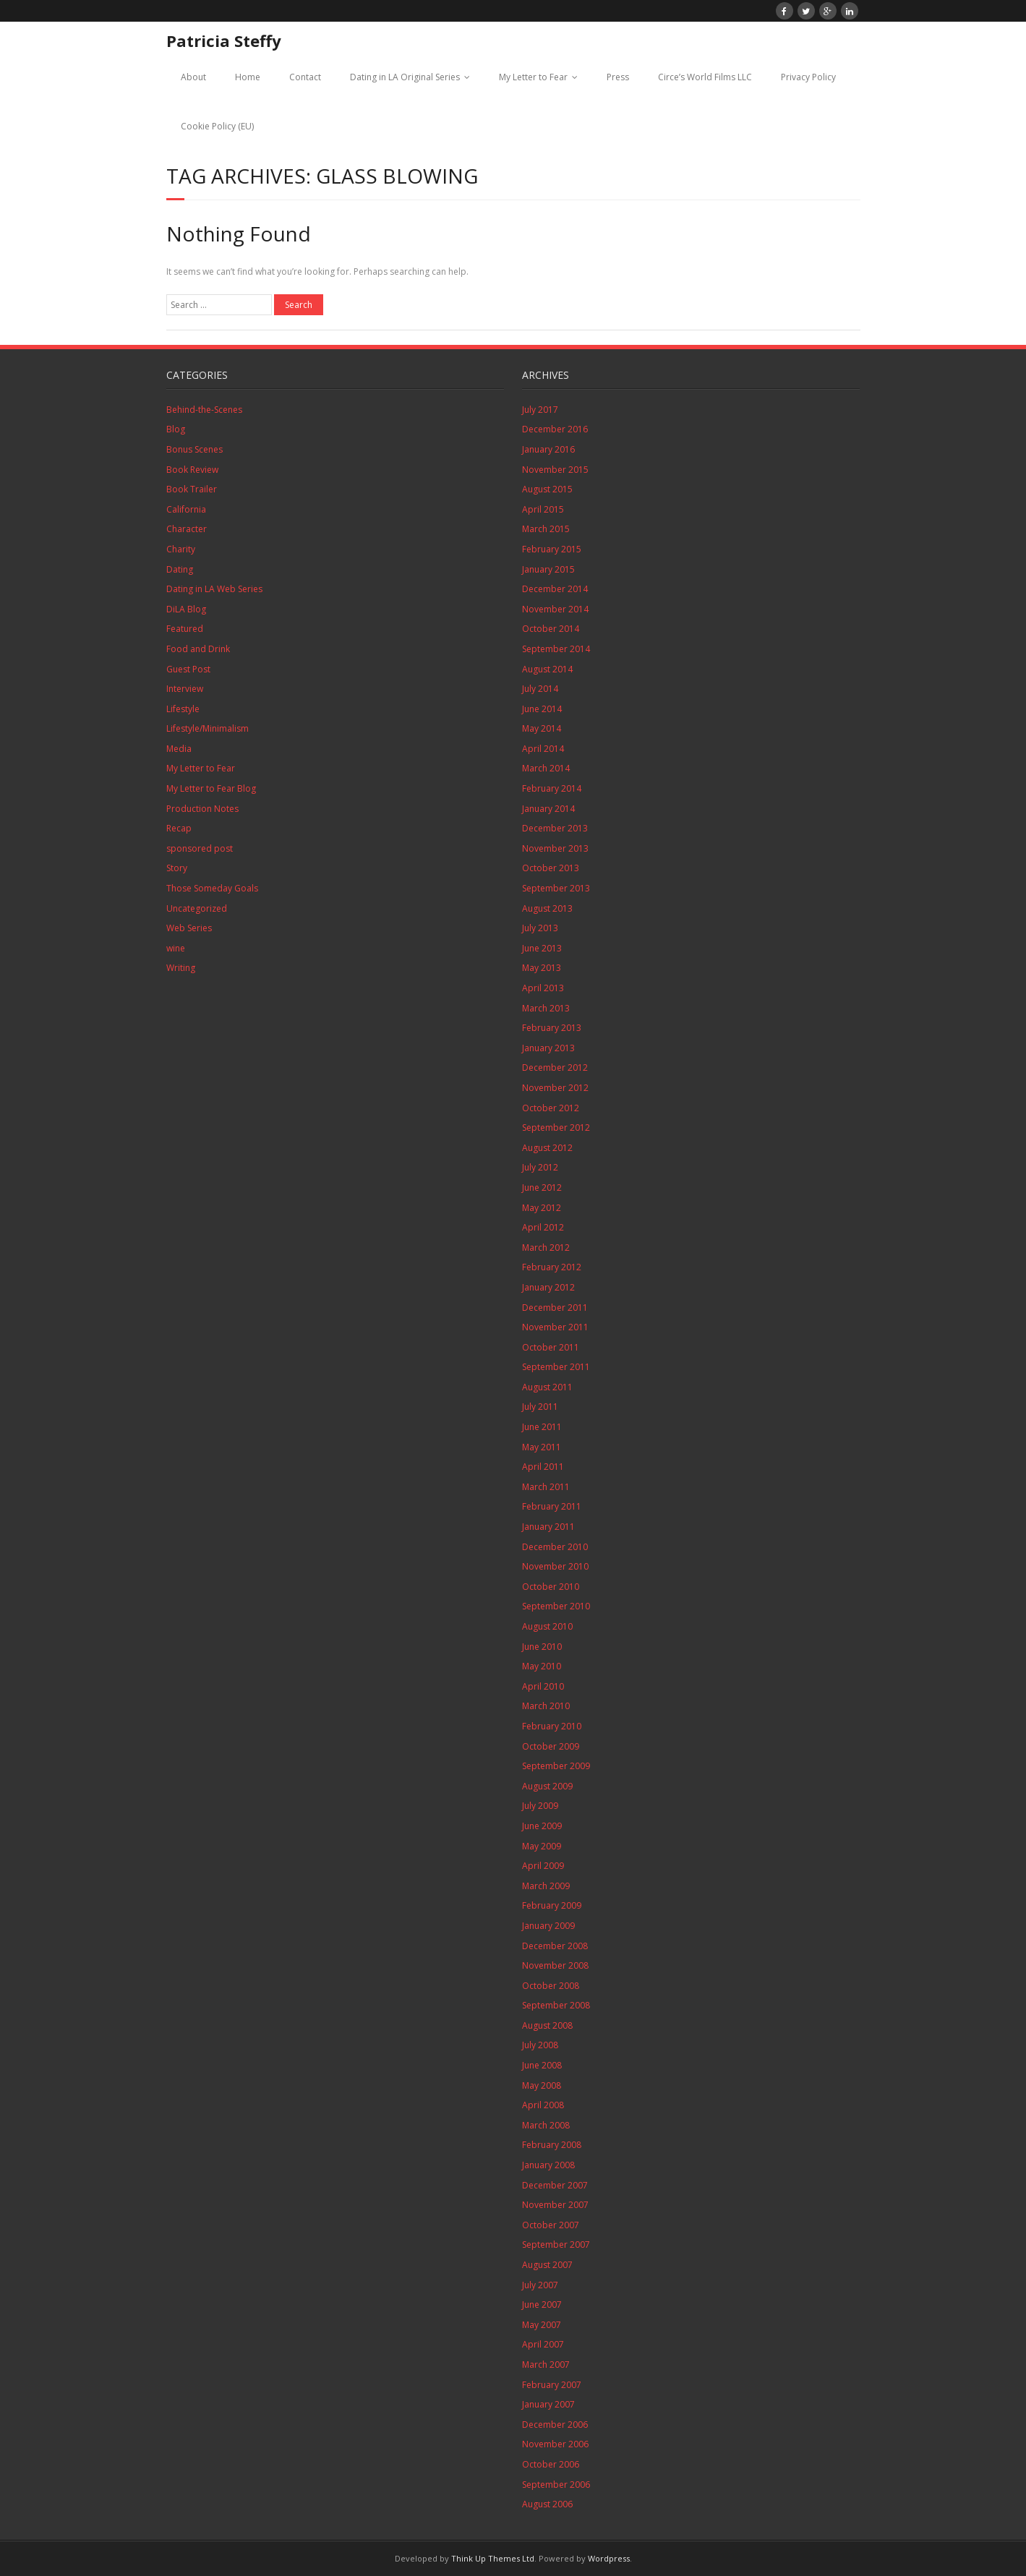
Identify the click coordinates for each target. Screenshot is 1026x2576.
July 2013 (540, 928)
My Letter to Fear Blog (211, 788)
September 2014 (556, 649)
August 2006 (547, 2504)
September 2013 (556, 888)
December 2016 (555, 429)
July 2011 (540, 1406)
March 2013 (546, 1008)
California (186, 509)
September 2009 (556, 1766)
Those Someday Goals (212, 888)
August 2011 (547, 1387)
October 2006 (550, 2464)
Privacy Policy (808, 77)
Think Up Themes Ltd (492, 2558)
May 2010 (541, 1666)
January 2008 (548, 2165)
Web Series (189, 928)
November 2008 (555, 1965)
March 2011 (546, 1487)
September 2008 (556, 2005)
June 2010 (542, 1646)
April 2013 (543, 988)
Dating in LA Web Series (214, 589)
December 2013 (555, 828)
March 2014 (546, 768)
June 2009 (542, 1826)
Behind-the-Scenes (204, 409)
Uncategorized (196, 908)
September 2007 (556, 2244)
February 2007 (551, 2385)
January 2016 (548, 449)
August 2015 (547, 489)
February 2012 (551, 1267)
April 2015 (543, 509)
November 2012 (555, 1088)
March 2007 (546, 2364)
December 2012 (555, 1067)
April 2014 (543, 749)
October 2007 (550, 2225)
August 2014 (547, 669)
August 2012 (547, 1148)
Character (186, 529)
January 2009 (548, 1926)
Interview (184, 688)
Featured (184, 628)
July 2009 (540, 1806)
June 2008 (542, 2065)
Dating (179, 569)
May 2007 (541, 2325)
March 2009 (546, 1886)
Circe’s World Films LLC (705, 77)
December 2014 (555, 589)
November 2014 (555, 609)
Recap (179, 828)
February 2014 (551, 788)
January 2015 (548, 569)
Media (179, 749)
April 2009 (543, 1866)
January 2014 (548, 809)
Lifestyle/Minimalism (207, 728)
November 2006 (555, 2444)
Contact (305, 77)
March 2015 (546, 529)
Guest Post (188, 669)
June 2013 (542, 948)
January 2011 (548, 1526)
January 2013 (548, 1048)
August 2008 (547, 2025)
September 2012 (556, 1127)
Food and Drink (198, 649)
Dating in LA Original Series (405, 77)
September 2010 (556, 1606)
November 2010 (555, 1566)
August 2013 (547, 908)
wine (175, 948)
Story (176, 868)
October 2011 (550, 1347)
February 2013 (551, 1028)
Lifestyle (183, 709)
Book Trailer (191, 489)
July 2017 (540, 409)
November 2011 (555, 1327)
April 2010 (543, 1686)
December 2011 (555, 1307)
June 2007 (542, 2304)
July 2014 (540, 688)
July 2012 (540, 1167)
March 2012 (546, 1247)
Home (247, 77)
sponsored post (199, 848)
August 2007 (547, 2265)
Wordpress (609, 2558)
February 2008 (551, 2145)
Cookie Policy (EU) (217, 126)
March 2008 (546, 2125)
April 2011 (543, 1466)
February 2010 (551, 1726)
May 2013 (541, 968)
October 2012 (550, 1108)
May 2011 (541, 1447)
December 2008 (555, 1946)
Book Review (192, 469)
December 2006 (555, 2424)
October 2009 (550, 1746)
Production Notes (202, 809)
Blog (175, 429)
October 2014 (550, 628)
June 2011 (542, 1427)
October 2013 (550, 868)
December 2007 (555, 2185)
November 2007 (555, 2205)
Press (618, 77)
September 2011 (556, 1367)
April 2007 (543, 2344)
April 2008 (543, 2105)
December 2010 (555, 1547)
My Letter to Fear (533, 77)
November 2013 (555, 848)
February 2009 (551, 1905)
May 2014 (541, 728)
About (193, 77)
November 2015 (555, 469)
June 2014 (542, 709)
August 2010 (547, 1626)
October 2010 (550, 1586)
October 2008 (550, 1986)
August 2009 (547, 1786)
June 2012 (542, 1187)
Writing (180, 968)
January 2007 (548, 2404)
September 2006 (556, 2484)
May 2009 (541, 1846)
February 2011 (551, 1506)
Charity (180, 549)
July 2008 (540, 2045)
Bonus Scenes (194, 449)
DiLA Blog (186, 609)
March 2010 (546, 1706)
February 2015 (551, 549)
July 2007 (540, 2285)
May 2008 (541, 2085)
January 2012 (548, 1287)
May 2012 (541, 1208)
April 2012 (543, 1227)
